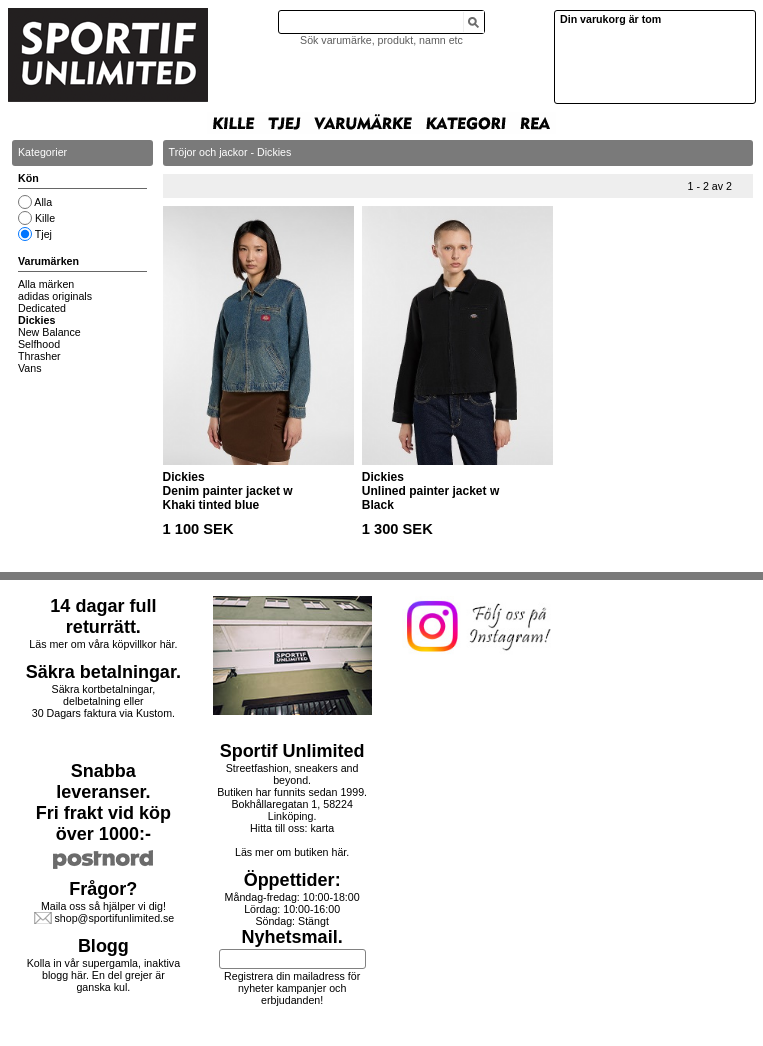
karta (322, 828)
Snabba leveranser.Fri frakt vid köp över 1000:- (103, 802)
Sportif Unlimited (292, 751)
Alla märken (46, 284)
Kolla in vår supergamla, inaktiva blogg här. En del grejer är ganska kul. (103, 975)
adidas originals (55, 296)
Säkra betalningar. (103, 672)
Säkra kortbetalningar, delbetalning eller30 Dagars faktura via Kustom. (103, 701)
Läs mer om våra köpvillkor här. (103, 644)
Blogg (103, 946)
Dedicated (42, 308)
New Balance (49, 332)
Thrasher (39, 356)
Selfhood (39, 344)
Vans (30, 368)
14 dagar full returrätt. (103, 616)
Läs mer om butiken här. (292, 852)
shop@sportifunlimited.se (114, 918)
